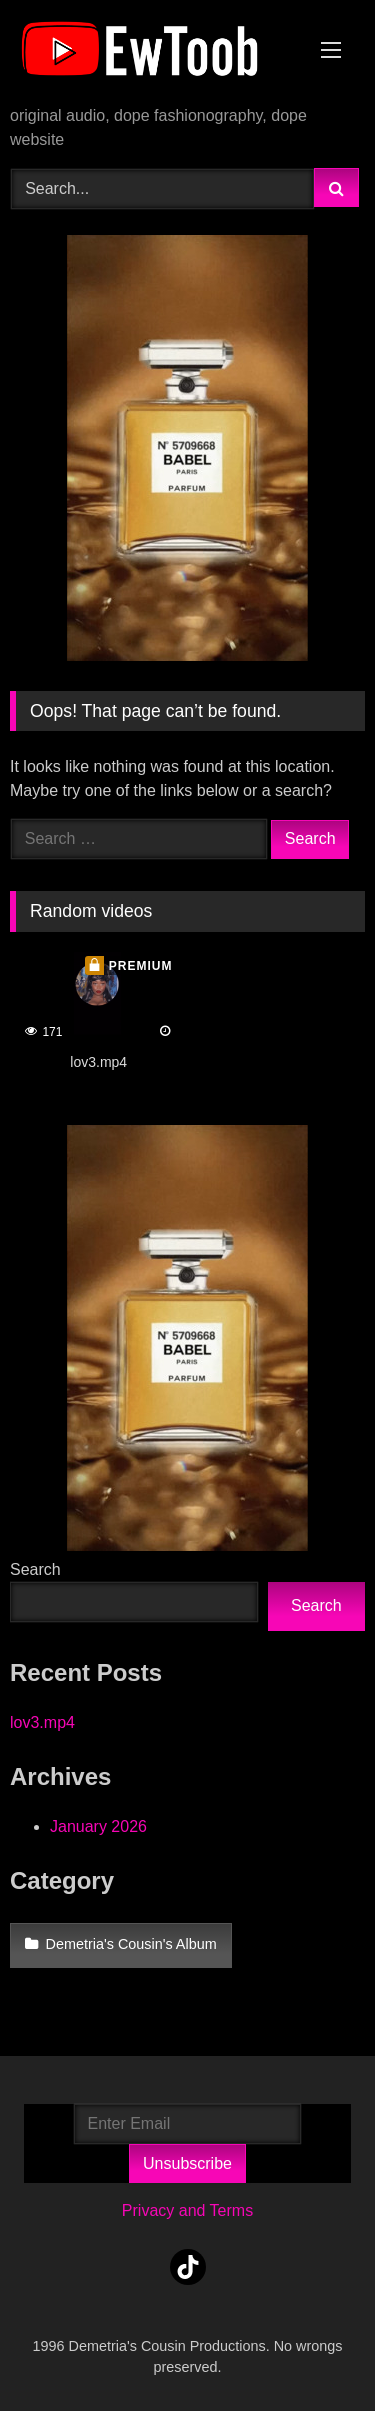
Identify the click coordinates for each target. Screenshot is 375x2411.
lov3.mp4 (42, 1722)
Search (35, 1569)
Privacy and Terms (187, 2210)
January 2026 (98, 1826)
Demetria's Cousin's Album (131, 1944)
